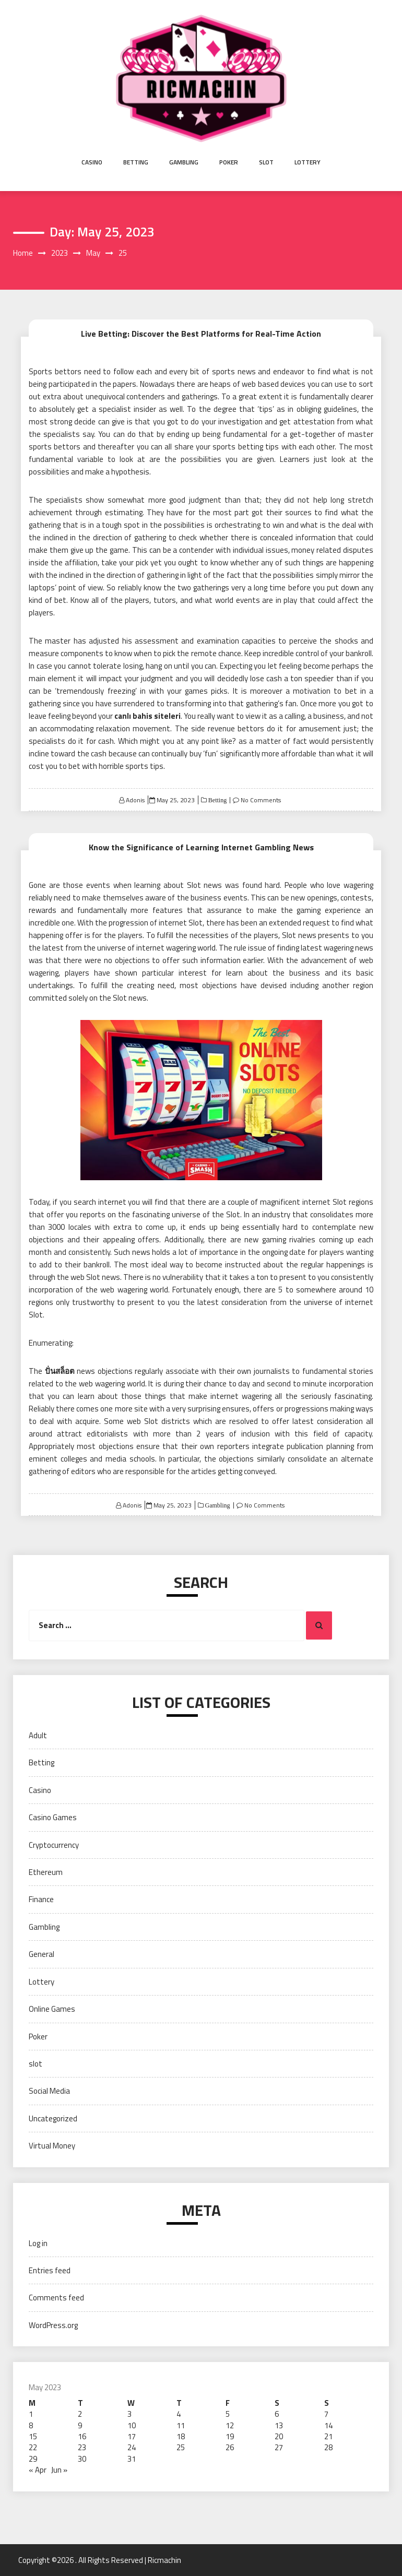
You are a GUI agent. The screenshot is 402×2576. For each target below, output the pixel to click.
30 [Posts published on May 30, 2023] (82, 2459)
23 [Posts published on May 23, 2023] (82, 2447)
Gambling (183, 162)
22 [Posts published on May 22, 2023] (33, 2447)
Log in (38, 2243)
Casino (91, 162)
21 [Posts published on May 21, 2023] (328, 2436)
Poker (228, 162)
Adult (38, 1735)
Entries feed (49, 2270)
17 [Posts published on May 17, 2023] (131, 2436)
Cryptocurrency (54, 1845)
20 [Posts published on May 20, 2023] (279, 2436)
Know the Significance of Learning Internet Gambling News (201, 847)
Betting (135, 162)
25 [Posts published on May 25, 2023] (180, 2447)
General (41, 1954)
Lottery (307, 162)
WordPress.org (53, 2325)
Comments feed (56, 2298)
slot (266, 162)
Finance (41, 1899)
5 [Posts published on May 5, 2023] (228, 2414)
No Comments (261, 800)
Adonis (135, 800)
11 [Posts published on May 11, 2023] (180, 2425)
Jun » (59, 2470)
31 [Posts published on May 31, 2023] (131, 2459)
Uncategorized (53, 2118)
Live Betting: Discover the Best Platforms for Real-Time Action (201, 333)
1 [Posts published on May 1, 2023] (31, 2414)
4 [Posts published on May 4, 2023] (178, 2414)
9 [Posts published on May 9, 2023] (80, 2425)
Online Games (52, 2009)
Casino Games (53, 1817)
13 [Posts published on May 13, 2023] (279, 2425)
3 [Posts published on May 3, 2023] (129, 2414)
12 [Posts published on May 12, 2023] (230, 2425)
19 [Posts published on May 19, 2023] (230, 2436)
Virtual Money (52, 2146)
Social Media (49, 2091)
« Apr (37, 2470)
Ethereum (46, 1872)
